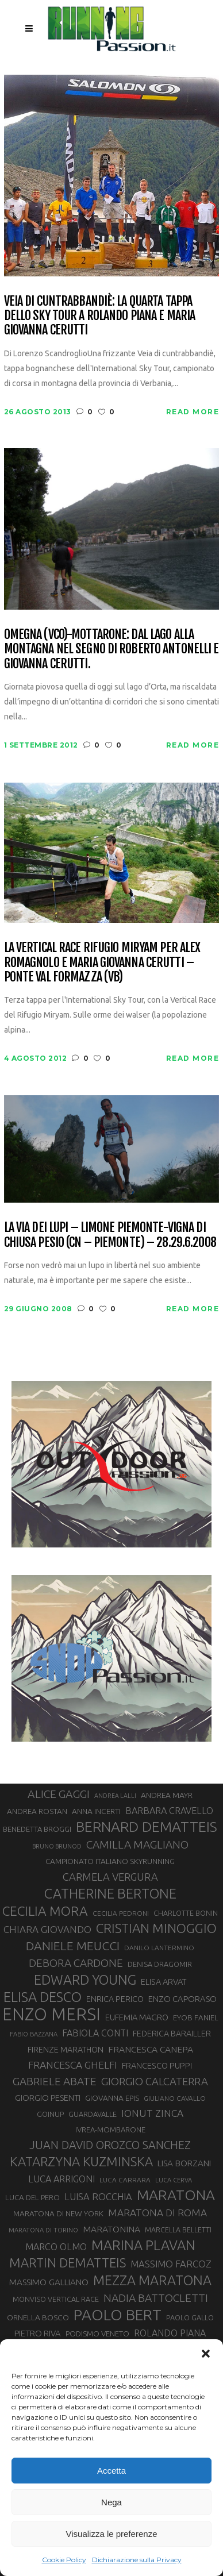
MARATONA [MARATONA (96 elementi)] (176, 2195)
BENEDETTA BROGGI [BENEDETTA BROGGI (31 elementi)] (37, 1829)
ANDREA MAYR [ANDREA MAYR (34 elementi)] (167, 1795)
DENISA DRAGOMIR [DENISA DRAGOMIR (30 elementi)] (160, 1964)
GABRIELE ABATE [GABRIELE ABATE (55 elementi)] (55, 2081)
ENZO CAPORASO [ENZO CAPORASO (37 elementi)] (182, 1999)
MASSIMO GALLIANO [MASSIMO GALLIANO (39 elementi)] (49, 2282)
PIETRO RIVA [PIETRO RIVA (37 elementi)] (37, 2333)
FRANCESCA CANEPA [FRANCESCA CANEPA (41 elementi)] (150, 2049)
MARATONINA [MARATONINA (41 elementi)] (111, 2229)
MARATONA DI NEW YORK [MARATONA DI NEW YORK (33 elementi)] (58, 2213)
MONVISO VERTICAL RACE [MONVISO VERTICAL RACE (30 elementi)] (56, 2299)
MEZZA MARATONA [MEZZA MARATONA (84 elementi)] (152, 2280)
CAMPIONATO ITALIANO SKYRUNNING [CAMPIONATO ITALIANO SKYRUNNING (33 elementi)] (110, 1861)
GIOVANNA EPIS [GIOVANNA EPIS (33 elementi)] (112, 2098)
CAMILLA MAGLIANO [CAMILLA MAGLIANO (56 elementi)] (137, 1844)
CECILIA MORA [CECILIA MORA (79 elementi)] (45, 1911)
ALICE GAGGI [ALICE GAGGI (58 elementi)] (59, 1794)
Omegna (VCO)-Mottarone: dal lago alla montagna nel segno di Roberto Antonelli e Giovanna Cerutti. (111, 649)
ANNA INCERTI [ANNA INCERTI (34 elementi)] (96, 1811)
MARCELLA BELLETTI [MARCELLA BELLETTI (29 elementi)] (178, 2229)
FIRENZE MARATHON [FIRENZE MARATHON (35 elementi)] (65, 2049)
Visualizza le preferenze (111, 2534)
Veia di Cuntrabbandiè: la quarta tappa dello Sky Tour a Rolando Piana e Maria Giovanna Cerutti (99, 315)
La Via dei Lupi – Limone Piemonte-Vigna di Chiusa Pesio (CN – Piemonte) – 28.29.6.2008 (110, 1234)
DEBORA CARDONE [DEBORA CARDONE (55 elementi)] (76, 1963)
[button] (206, 2353)
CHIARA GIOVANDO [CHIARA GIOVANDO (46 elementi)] (47, 1929)
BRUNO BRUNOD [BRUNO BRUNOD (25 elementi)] (57, 1846)
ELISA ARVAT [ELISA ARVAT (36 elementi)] (164, 1981)
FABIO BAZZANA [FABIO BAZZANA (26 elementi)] (33, 2034)
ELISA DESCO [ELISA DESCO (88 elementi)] (42, 1997)
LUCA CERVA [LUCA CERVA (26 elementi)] (173, 2180)
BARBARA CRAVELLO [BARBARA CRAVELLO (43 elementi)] (169, 1810)
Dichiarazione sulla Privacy (137, 2559)
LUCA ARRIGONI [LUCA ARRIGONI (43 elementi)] (61, 2179)
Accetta (111, 2470)
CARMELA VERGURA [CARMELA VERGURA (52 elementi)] (110, 1876)
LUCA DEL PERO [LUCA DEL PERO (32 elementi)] (32, 2197)
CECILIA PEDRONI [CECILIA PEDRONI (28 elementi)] (121, 1913)
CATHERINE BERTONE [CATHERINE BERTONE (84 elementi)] (110, 1893)
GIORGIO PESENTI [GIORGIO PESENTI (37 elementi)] (47, 2098)
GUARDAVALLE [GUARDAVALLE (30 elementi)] (92, 2114)
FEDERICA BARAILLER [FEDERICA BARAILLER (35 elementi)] (172, 2033)
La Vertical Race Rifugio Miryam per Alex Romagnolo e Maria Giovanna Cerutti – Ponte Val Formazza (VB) (102, 962)
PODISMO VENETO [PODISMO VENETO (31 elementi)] (97, 2333)
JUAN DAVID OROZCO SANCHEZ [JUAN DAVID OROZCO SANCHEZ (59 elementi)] (110, 2145)
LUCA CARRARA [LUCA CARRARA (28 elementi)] (125, 2180)
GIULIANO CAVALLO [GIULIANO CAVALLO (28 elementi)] (175, 2098)
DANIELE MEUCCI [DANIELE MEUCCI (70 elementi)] (73, 1946)
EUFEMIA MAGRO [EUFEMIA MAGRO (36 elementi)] (136, 2017)
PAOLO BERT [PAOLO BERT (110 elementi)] (118, 2314)
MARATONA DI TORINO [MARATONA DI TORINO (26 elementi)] (43, 2230)
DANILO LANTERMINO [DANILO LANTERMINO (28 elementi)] (159, 1947)
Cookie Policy (64, 2559)
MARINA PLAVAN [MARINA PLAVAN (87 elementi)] (143, 2245)
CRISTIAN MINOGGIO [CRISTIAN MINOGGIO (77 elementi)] (156, 1928)
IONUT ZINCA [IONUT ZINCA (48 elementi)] (152, 2113)
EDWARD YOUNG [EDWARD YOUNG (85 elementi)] (85, 1979)
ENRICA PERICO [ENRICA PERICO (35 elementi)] (115, 1999)
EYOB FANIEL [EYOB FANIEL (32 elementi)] (195, 2017)
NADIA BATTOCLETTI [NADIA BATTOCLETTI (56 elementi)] (155, 2298)
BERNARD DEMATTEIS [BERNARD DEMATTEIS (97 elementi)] (146, 1826)
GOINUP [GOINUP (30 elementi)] (50, 2114)
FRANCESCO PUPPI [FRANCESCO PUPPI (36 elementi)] (157, 2065)
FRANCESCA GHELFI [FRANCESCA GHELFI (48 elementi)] (72, 2064)
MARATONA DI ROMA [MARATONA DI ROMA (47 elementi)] (157, 2212)
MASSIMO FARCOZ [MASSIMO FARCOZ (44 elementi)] (171, 2264)
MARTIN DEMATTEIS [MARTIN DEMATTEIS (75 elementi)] (67, 2262)
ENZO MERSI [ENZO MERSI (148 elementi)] (51, 2014)
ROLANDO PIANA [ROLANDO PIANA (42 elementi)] (170, 2333)
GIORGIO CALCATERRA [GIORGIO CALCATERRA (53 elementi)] (154, 2082)
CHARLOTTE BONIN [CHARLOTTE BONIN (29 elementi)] (185, 1913)
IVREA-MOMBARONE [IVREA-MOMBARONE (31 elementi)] (110, 2130)
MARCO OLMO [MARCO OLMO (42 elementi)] (56, 2247)
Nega (111, 2502)
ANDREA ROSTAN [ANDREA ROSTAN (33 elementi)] (37, 1811)
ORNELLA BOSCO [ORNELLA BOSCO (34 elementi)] (38, 2317)
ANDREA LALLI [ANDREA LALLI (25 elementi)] (115, 1795)
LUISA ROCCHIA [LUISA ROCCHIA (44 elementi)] (98, 2197)
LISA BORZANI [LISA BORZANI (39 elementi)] (184, 2163)
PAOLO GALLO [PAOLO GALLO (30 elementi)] (190, 2317)
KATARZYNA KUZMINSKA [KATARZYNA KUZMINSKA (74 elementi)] (81, 2161)
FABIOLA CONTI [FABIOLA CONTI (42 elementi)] (95, 2033)
